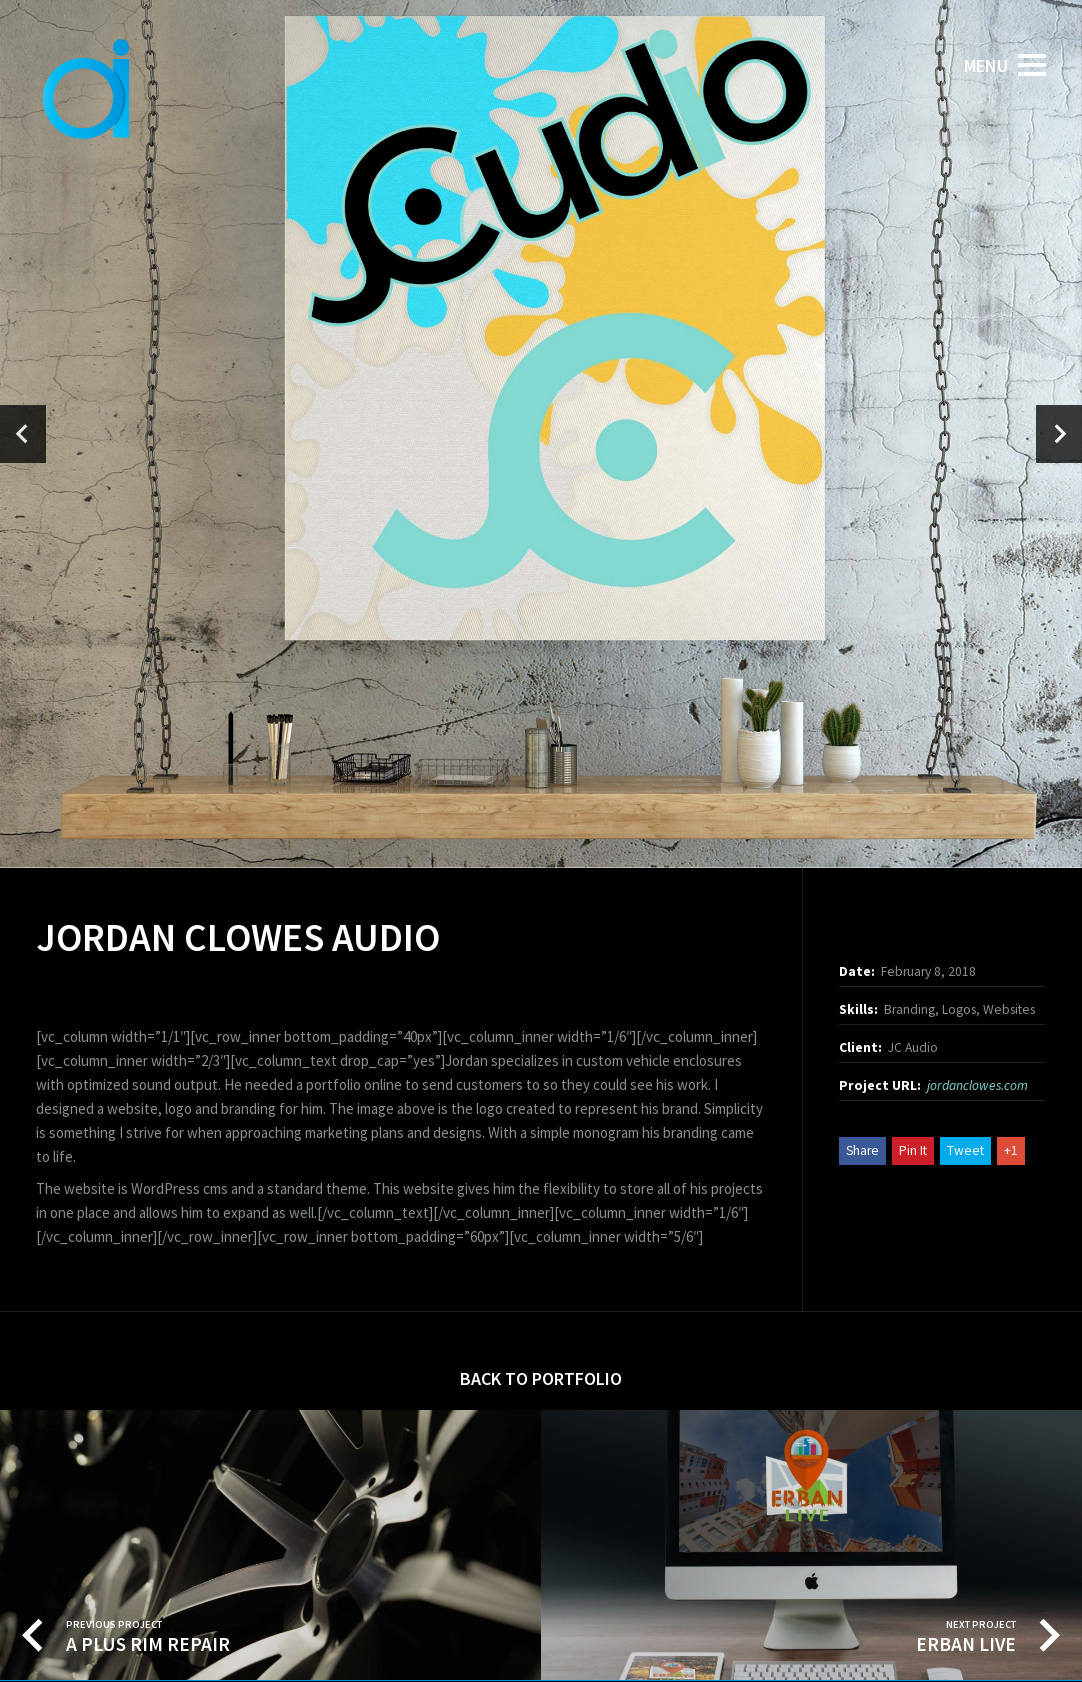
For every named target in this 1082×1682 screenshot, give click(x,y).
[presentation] (23, 434)
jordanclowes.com (977, 1085)
